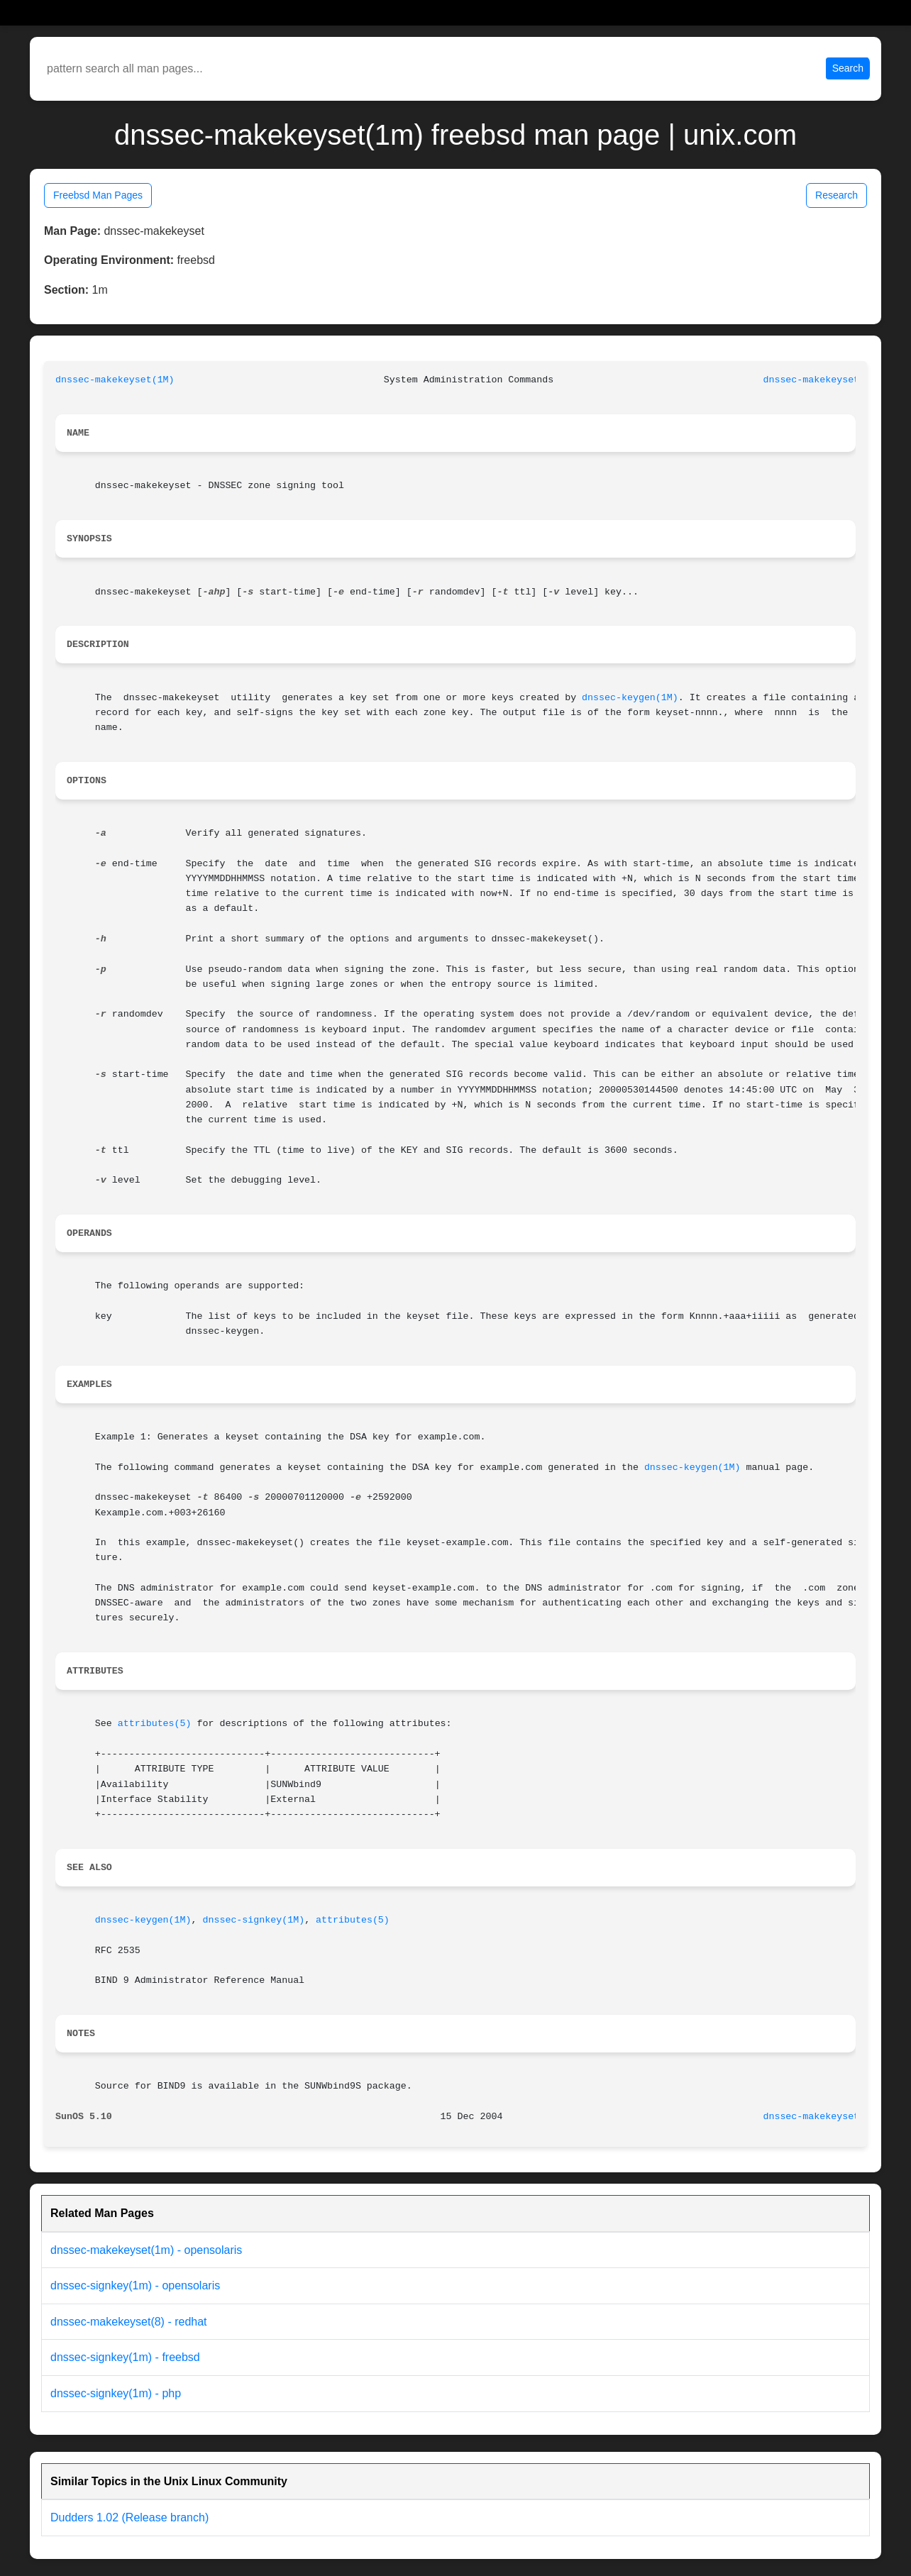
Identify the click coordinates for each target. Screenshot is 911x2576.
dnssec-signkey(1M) (253, 1920)
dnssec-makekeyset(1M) (115, 380)
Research (836, 195)
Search (847, 68)
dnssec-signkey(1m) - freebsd (125, 2357)
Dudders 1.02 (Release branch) (129, 2517)
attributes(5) (155, 1723)
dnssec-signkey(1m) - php (115, 2393)
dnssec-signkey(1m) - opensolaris (135, 2285)
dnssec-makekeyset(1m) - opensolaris (146, 2250)
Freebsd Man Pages (98, 195)
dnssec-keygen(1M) (630, 697)
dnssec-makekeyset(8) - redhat (128, 2322)
